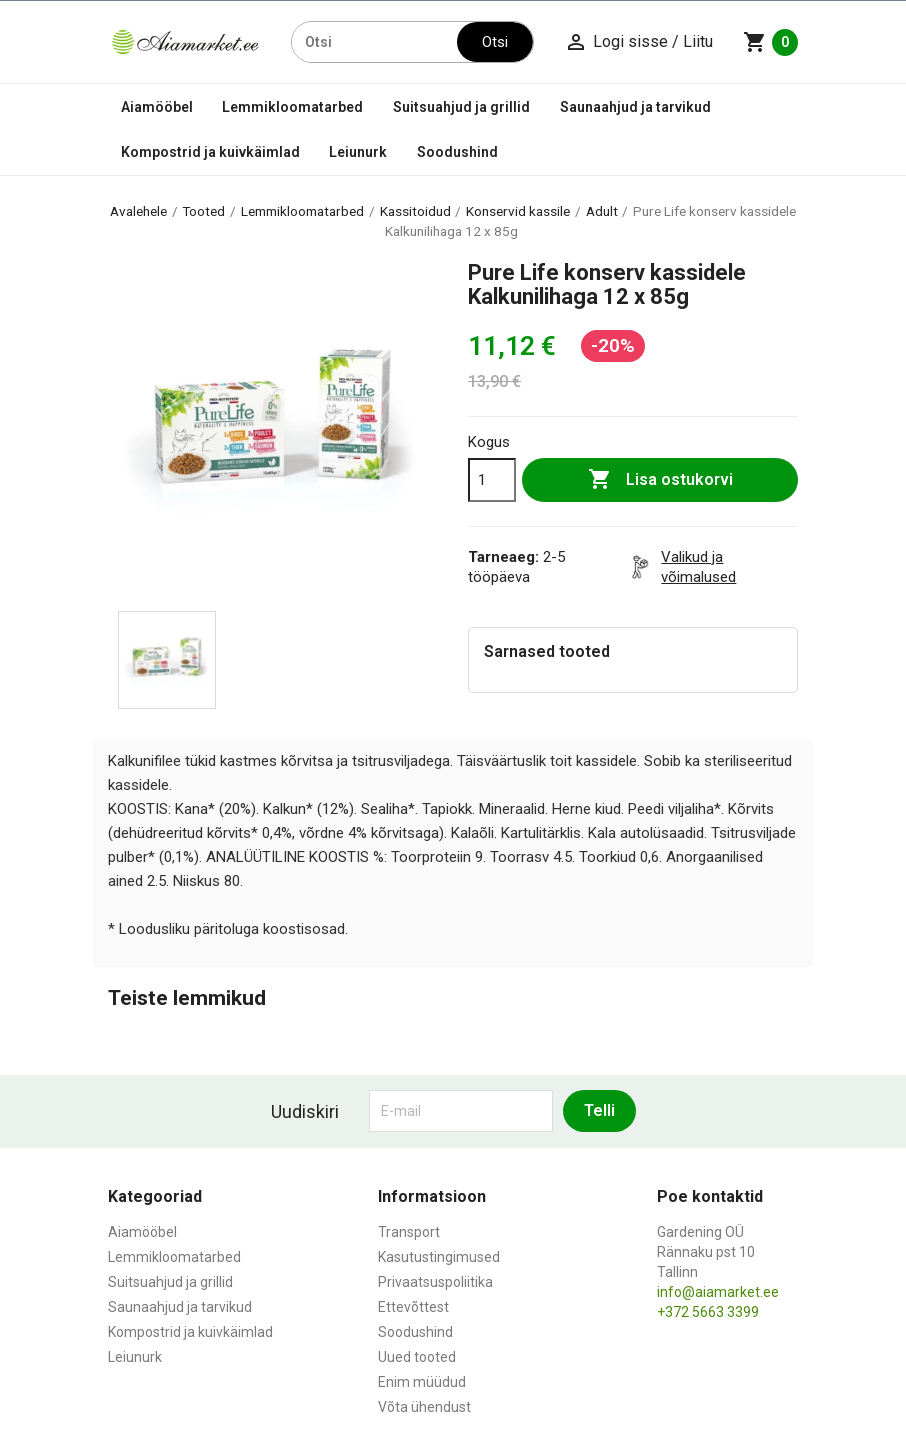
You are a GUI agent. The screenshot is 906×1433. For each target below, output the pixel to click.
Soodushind (457, 152)
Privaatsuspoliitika (435, 1282)
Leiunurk (358, 152)
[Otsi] (375, 42)
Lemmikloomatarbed (292, 107)
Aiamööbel (157, 107)
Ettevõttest (413, 1307)
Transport (409, 1232)
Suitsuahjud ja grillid (461, 107)
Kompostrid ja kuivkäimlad (210, 152)
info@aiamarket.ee (718, 1292)
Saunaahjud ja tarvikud (635, 107)
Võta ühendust (424, 1407)
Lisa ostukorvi (660, 480)
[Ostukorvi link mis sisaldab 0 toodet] (770, 42)
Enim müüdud (422, 1382)
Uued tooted (417, 1357)
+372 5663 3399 (708, 1312)
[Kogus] (492, 480)
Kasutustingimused (439, 1257)
